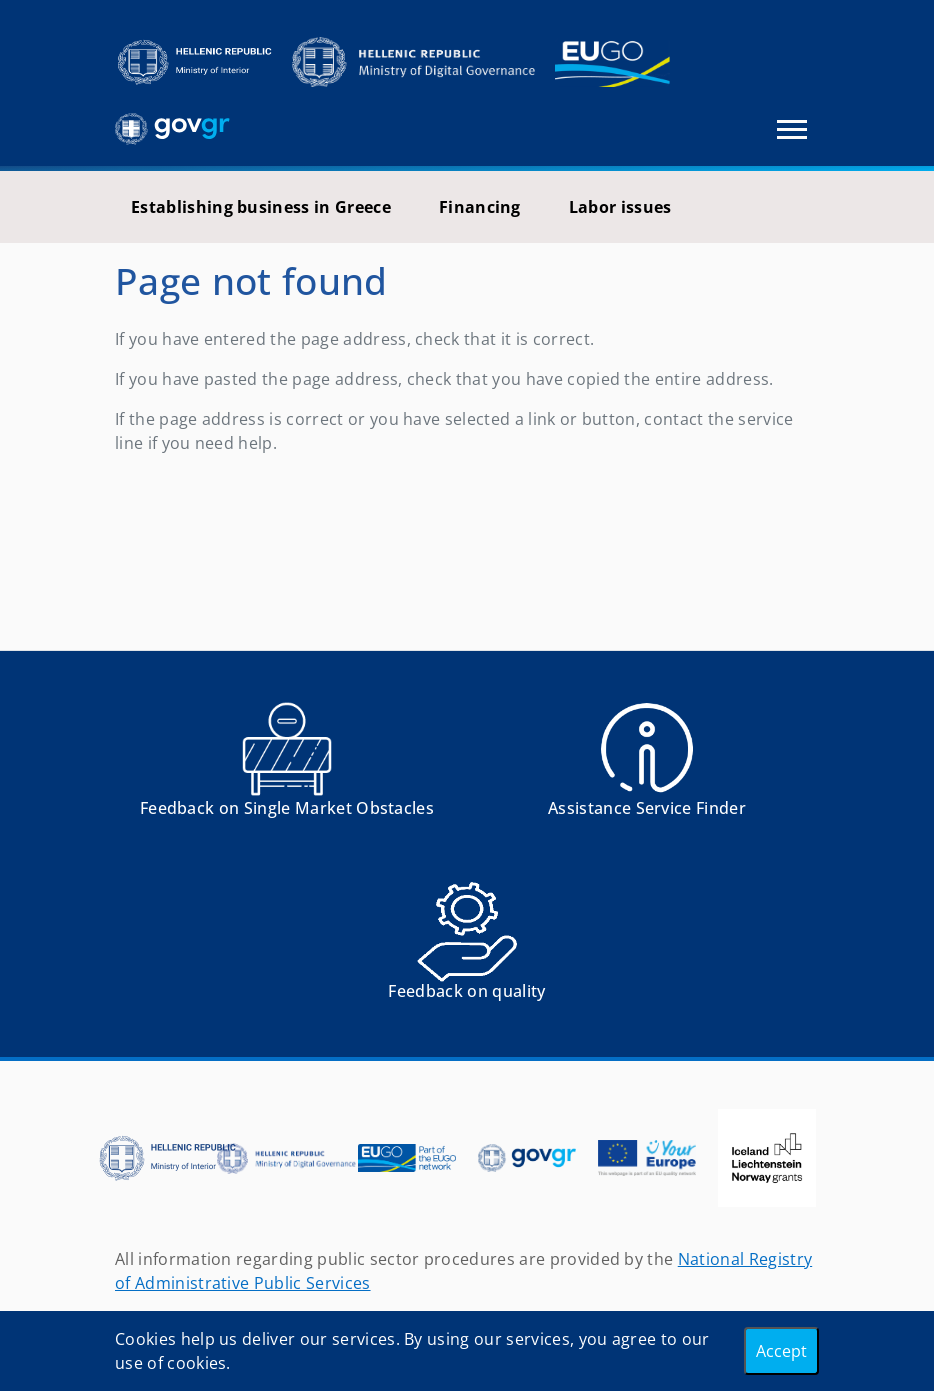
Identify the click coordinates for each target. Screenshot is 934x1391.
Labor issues (620, 207)
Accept (781, 1351)
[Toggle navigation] (792, 129)
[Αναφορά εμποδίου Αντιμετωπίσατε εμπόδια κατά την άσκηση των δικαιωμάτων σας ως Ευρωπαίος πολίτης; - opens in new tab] (287, 766)
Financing (480, 207)
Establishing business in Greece (261, 207)
